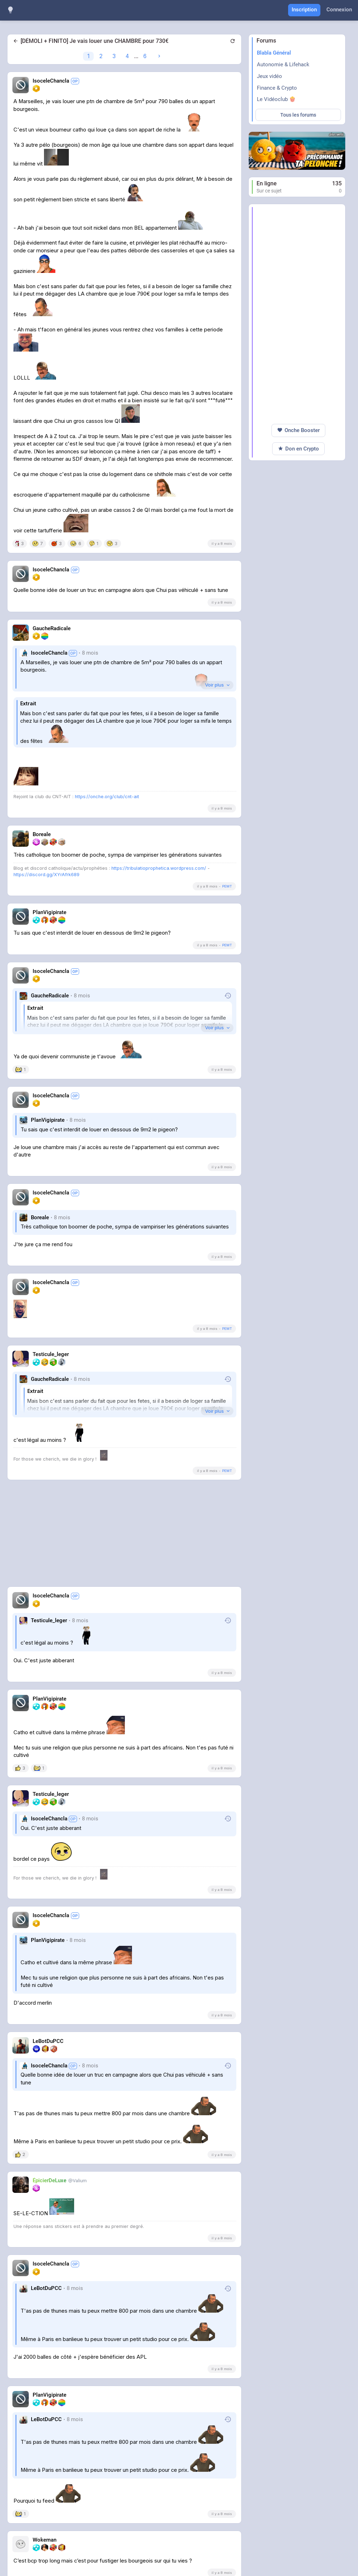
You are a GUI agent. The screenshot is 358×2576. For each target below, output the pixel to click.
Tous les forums (298, 115)
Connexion (339, 9)
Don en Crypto (298, 449)
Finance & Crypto (277, 88)
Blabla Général (274, 53)
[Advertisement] (124, 1536)
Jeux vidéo (269, 76)
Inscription (304, 9)
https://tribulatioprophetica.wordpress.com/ (158, 868)
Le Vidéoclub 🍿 (276, 99)
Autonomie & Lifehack (283, 64)
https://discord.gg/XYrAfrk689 (46, 874)
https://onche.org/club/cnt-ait (107, 796)
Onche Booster (298, 430)
